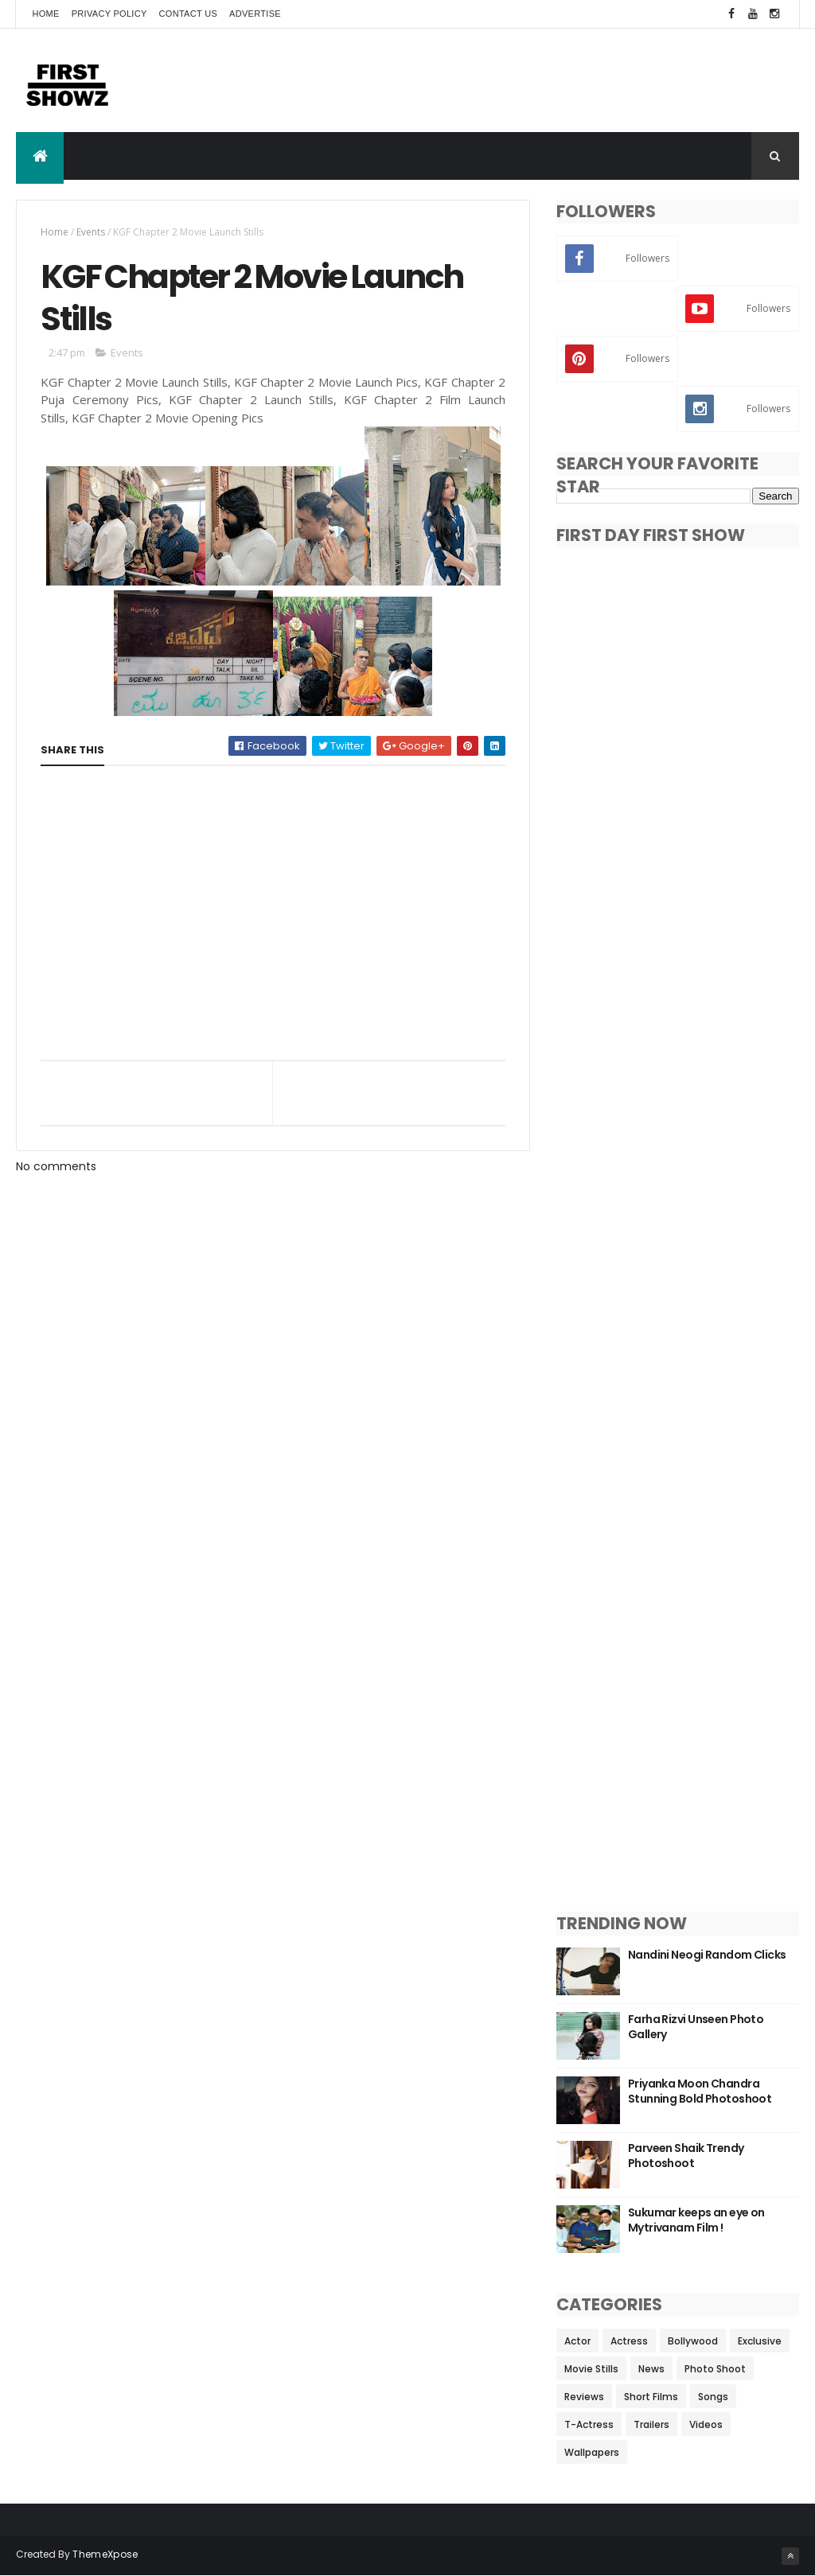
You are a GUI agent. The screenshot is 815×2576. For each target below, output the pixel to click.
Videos (706, 2424)
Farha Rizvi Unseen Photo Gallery (696, 2027)
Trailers (651, 2424)
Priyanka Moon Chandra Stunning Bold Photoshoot (700, 2091)
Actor (577, 2341)
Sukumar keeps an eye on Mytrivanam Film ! (696, 2220)
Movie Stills (591, 2369)
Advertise (255, 13)
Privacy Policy (109, 13)
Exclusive (760, 2341)
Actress (629, 2341)
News (651, 2369)
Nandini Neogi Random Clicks (707, 1955)
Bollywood (693, 2341)
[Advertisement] (509, 80)
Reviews (584, 2396)
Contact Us (188, 13)
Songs (713, 2396)
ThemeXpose (105, 2554)
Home (45, 13)
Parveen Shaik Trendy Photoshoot (686, 2156)
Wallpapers (591, 2452)
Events (90, 232)
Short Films (651, 2396)
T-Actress (589, 2424)
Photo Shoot (715, 2369)
